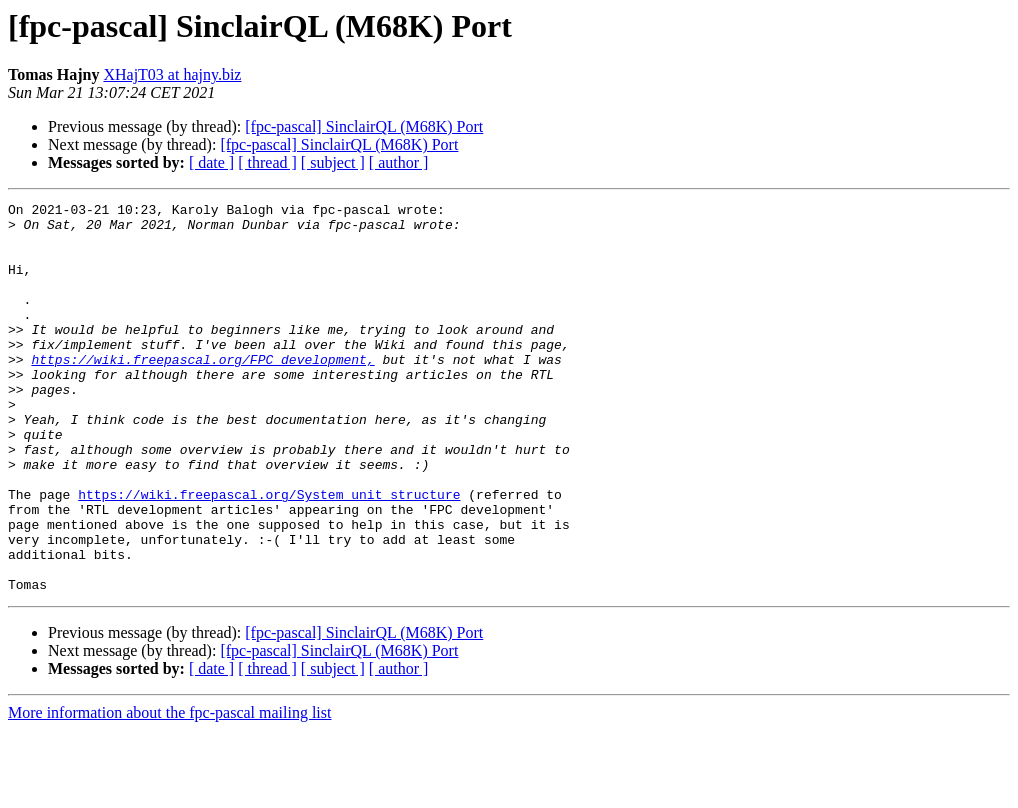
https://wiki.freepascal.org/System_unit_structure (269, 554)
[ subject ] (333, 162)
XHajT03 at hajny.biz (172, 74)
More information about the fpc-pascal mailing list (169, 790)
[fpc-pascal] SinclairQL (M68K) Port (364, 126)
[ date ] (211, 162)
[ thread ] (267, 162)
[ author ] (399, 162)
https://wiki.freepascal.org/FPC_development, (202, 392)
